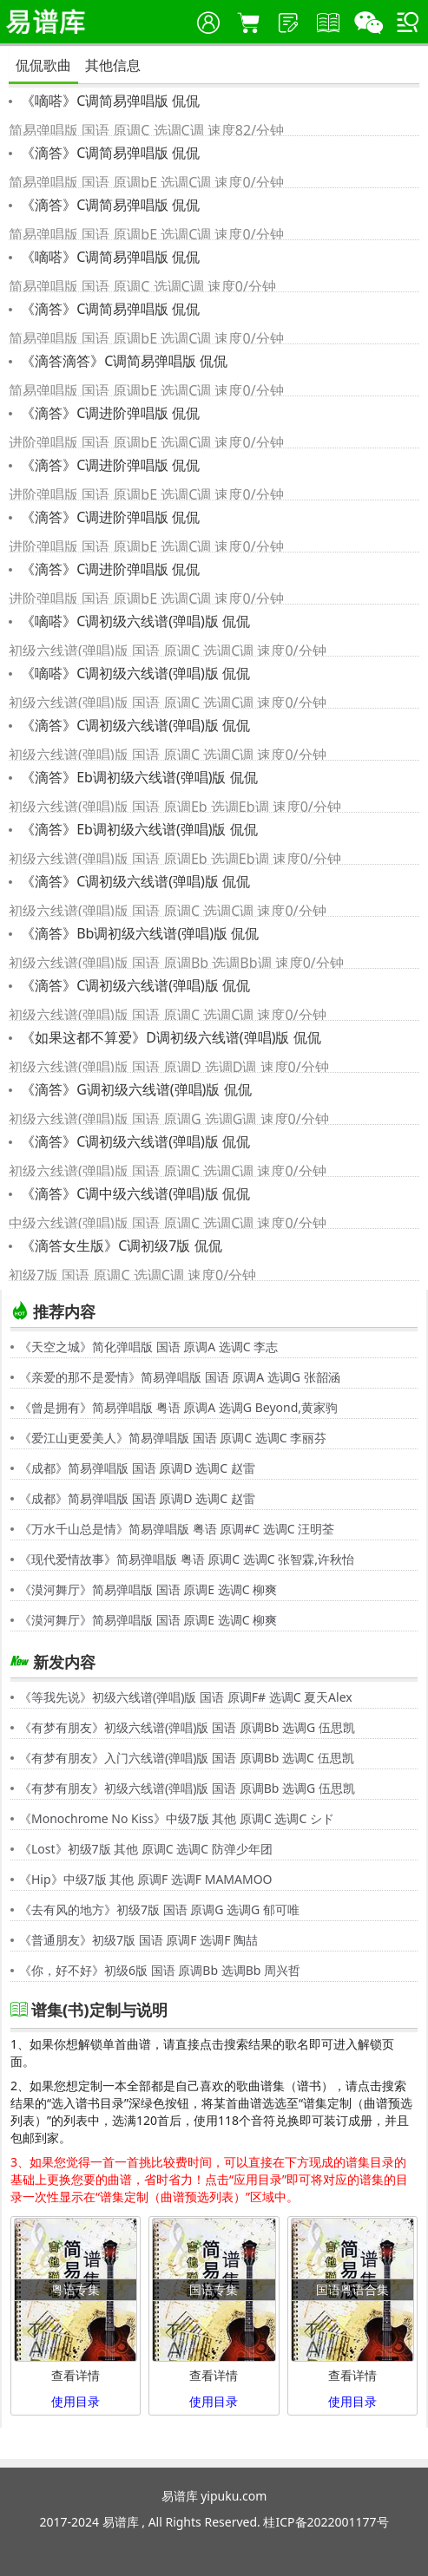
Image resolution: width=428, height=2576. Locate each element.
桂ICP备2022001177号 (325, 2522)
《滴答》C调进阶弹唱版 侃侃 (108, 412)
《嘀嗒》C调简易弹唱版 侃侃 (108, 100)
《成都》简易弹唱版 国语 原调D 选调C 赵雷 (137, 1468)
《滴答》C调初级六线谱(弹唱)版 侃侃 (133, 725)
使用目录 (75, 2401)
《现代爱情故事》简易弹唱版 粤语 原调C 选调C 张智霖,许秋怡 (186, 1559)
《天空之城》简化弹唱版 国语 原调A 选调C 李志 (148, 1346)
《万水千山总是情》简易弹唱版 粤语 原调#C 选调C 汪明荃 (176, 1528)
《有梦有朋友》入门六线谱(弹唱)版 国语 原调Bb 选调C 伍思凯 (186, 1757)
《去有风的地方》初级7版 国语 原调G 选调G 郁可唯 (159, 1909)
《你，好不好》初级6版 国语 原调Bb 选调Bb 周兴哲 (159, 1970)
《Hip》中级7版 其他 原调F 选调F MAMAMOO (146, 1879)
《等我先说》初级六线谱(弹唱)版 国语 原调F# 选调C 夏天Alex (185, 1697)
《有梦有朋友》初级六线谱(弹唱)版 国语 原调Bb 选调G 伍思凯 (187, 1727)
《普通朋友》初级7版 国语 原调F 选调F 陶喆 (138, 1940)
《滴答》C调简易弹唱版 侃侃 (108, 152)
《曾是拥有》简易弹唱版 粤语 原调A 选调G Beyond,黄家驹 (178, 1407)
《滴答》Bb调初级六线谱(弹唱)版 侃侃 (138, 933)
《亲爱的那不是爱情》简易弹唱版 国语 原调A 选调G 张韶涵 (179, 1377)
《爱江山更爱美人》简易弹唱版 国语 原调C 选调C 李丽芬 (172, 1437)
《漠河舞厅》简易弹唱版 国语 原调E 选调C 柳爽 (148, 1589)
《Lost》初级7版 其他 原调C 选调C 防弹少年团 (146, 1848)
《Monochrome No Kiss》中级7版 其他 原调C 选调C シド (176, 1818)
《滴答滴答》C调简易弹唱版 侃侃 (122, 360)
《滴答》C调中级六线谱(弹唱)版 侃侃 (133, 1193)
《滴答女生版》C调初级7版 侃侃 (119, 1245)
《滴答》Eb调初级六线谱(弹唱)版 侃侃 (137, 777)
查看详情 (75, 2375)
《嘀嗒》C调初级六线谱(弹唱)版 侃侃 (133, 621)
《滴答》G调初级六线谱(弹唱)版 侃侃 (134, 1089)
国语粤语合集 (352, 2289)
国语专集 (213, 2289)
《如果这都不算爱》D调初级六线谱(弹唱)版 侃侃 (169, 1037)
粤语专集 (75, 2289)
